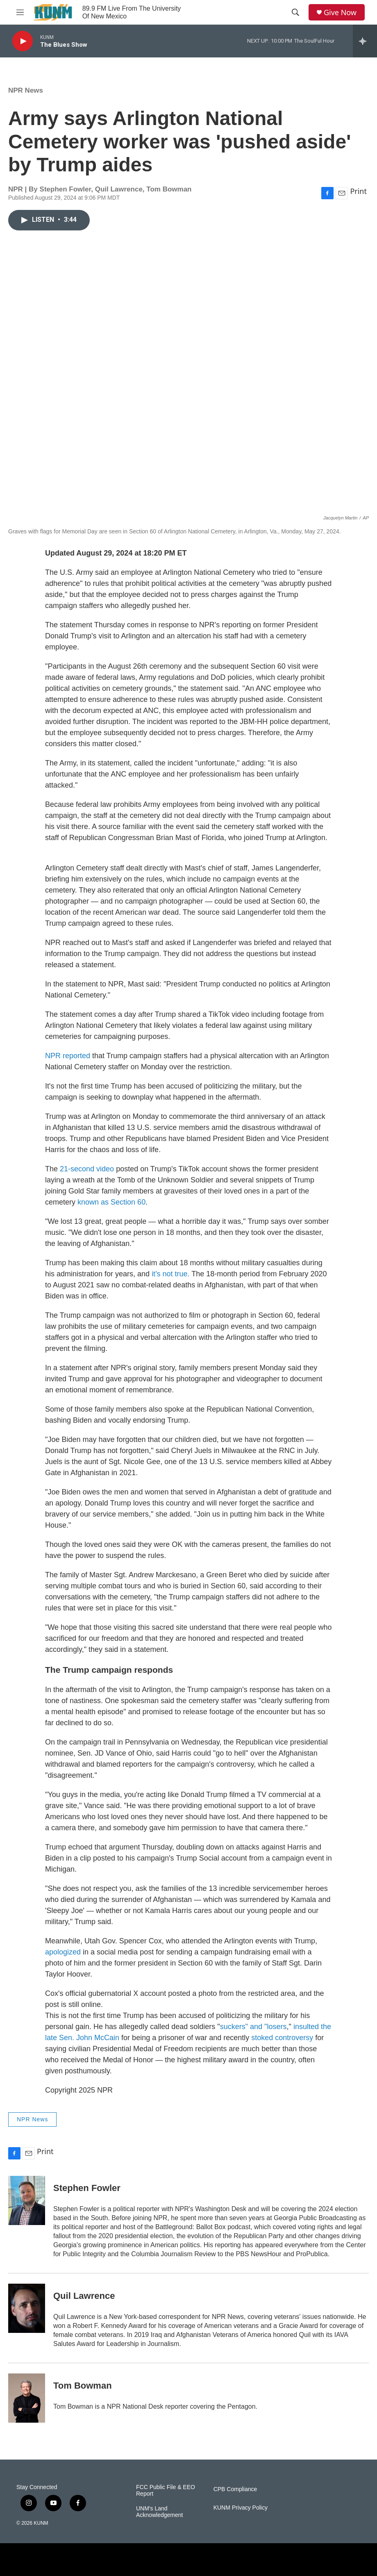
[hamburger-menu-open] (20, 12)
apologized (63, 1952)
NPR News (25, 90)
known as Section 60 (111, 1202)
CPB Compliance (235, 2489)
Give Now (340, 12)
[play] (22, 41)
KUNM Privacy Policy (240, 2508)
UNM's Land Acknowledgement (159, 2511)
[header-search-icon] (295, 12)
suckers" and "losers (253, 2027)
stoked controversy (282, 2038)
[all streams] (365, 41)
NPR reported (67, 1056)
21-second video (87, 1169)
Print (358, 191)
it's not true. (170, 1274)
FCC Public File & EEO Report (165, 2490)
